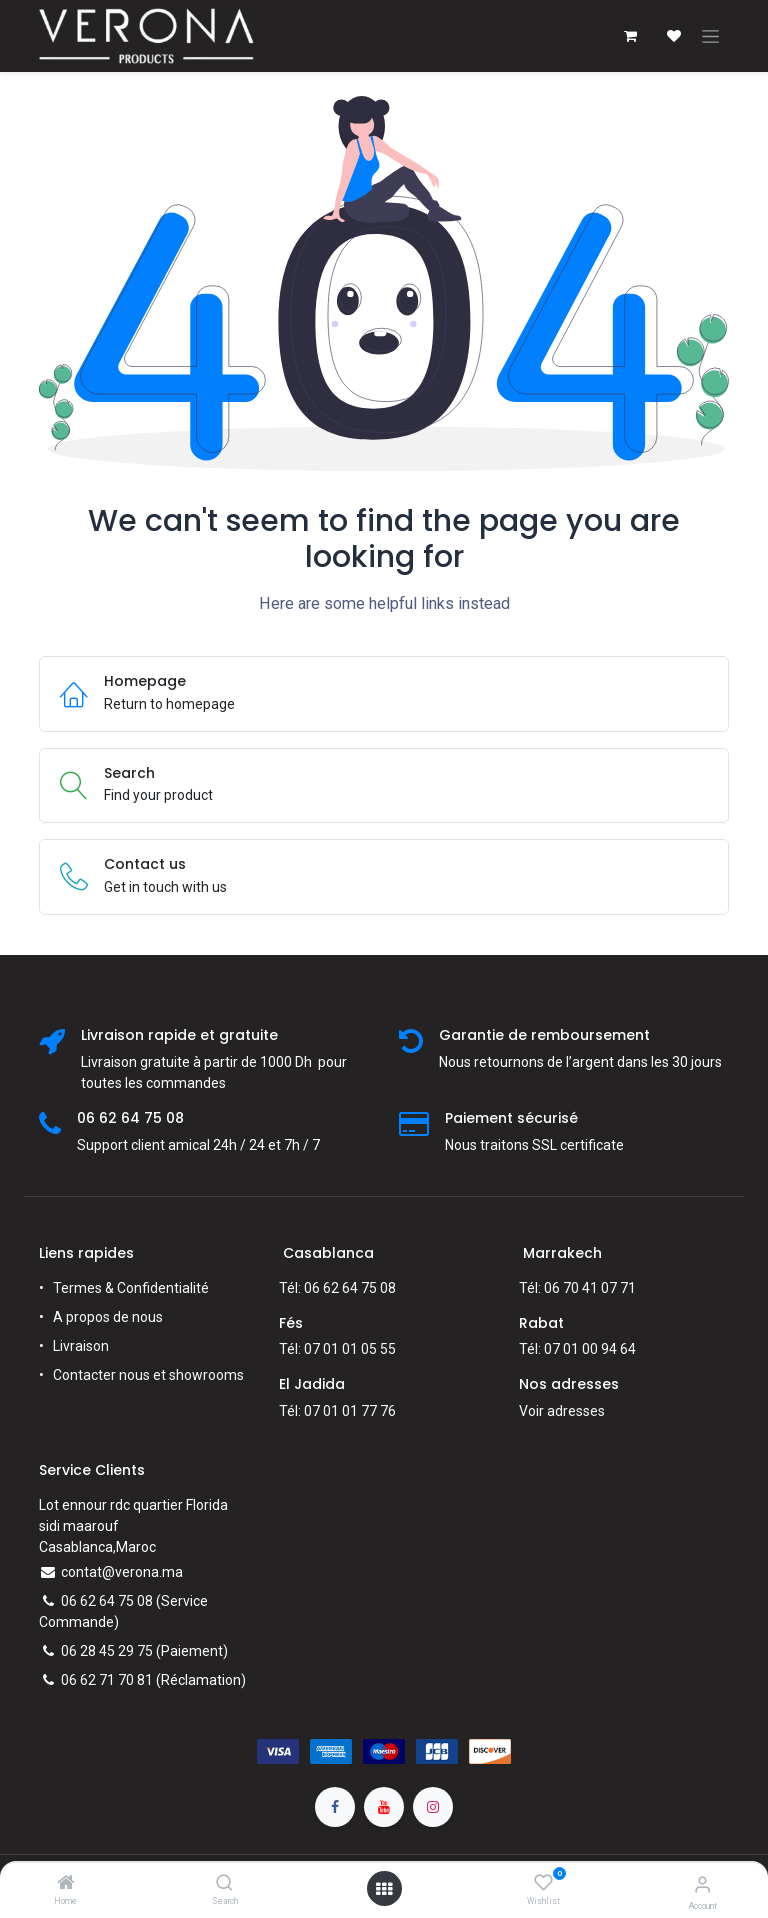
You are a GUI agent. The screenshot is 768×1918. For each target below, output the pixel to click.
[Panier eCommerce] (630, 36)
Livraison (81, 1346)
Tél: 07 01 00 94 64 (577, 1349)
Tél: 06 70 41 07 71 (577, 1288)
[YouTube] (384, 1807)
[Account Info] (702, 1884)
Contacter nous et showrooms (148, 1375)
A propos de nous (108, 1317)
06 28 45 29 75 (107, 1651)
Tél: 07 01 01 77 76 (337, 1411)
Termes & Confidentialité (131, 1288)
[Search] (224, 1884)
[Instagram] (433, 1807)
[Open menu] (384, 1889)
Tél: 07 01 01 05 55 (337, 1349)
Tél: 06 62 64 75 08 (337, 1288)
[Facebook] (335, 1807)
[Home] (66, 1884)
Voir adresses (562, 1411)
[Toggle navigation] (710, 36)
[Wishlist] (543, 1883)
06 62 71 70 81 (107, 1680)
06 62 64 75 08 (107, 1601)
